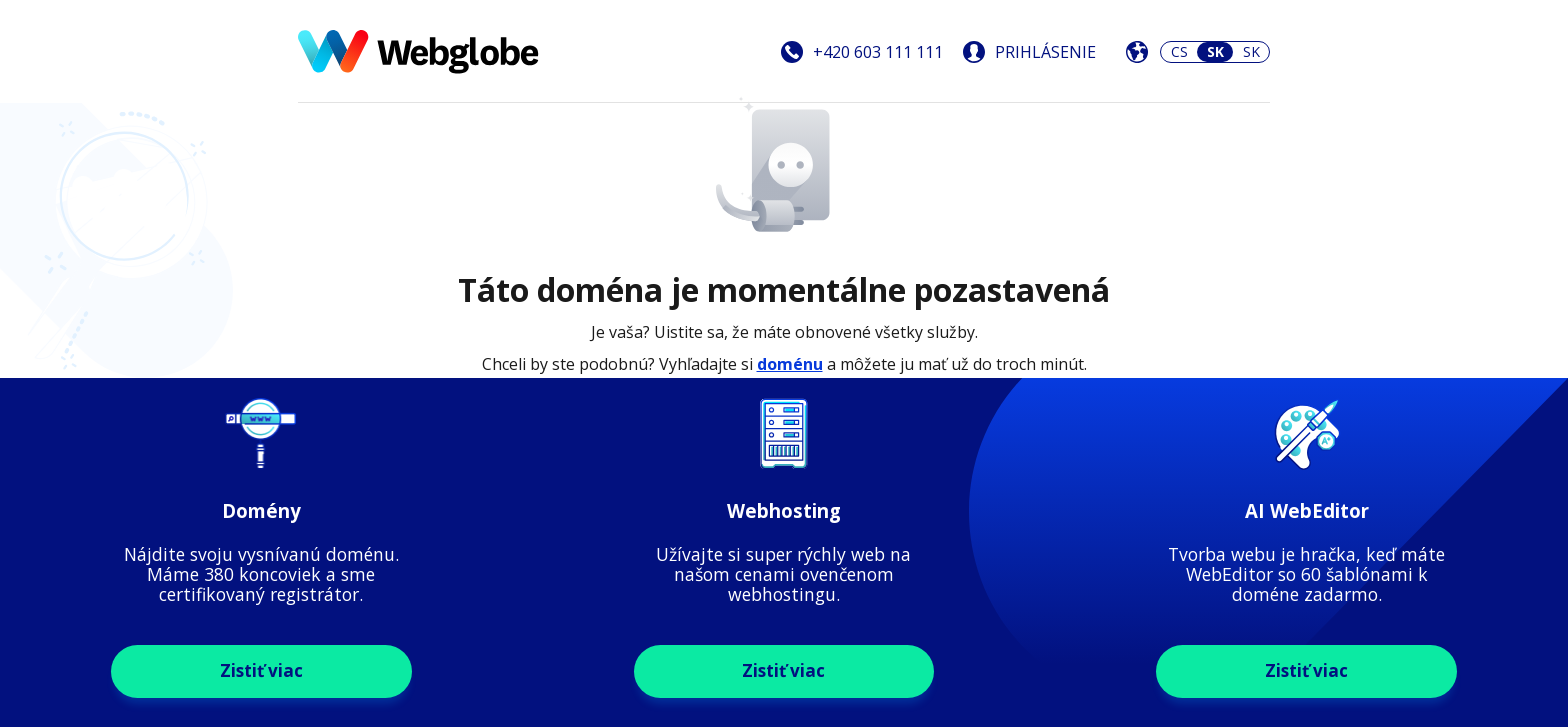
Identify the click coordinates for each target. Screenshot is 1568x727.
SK (1251, 51)
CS (1179, 51)
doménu (790, 364)
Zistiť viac (261, 670)
